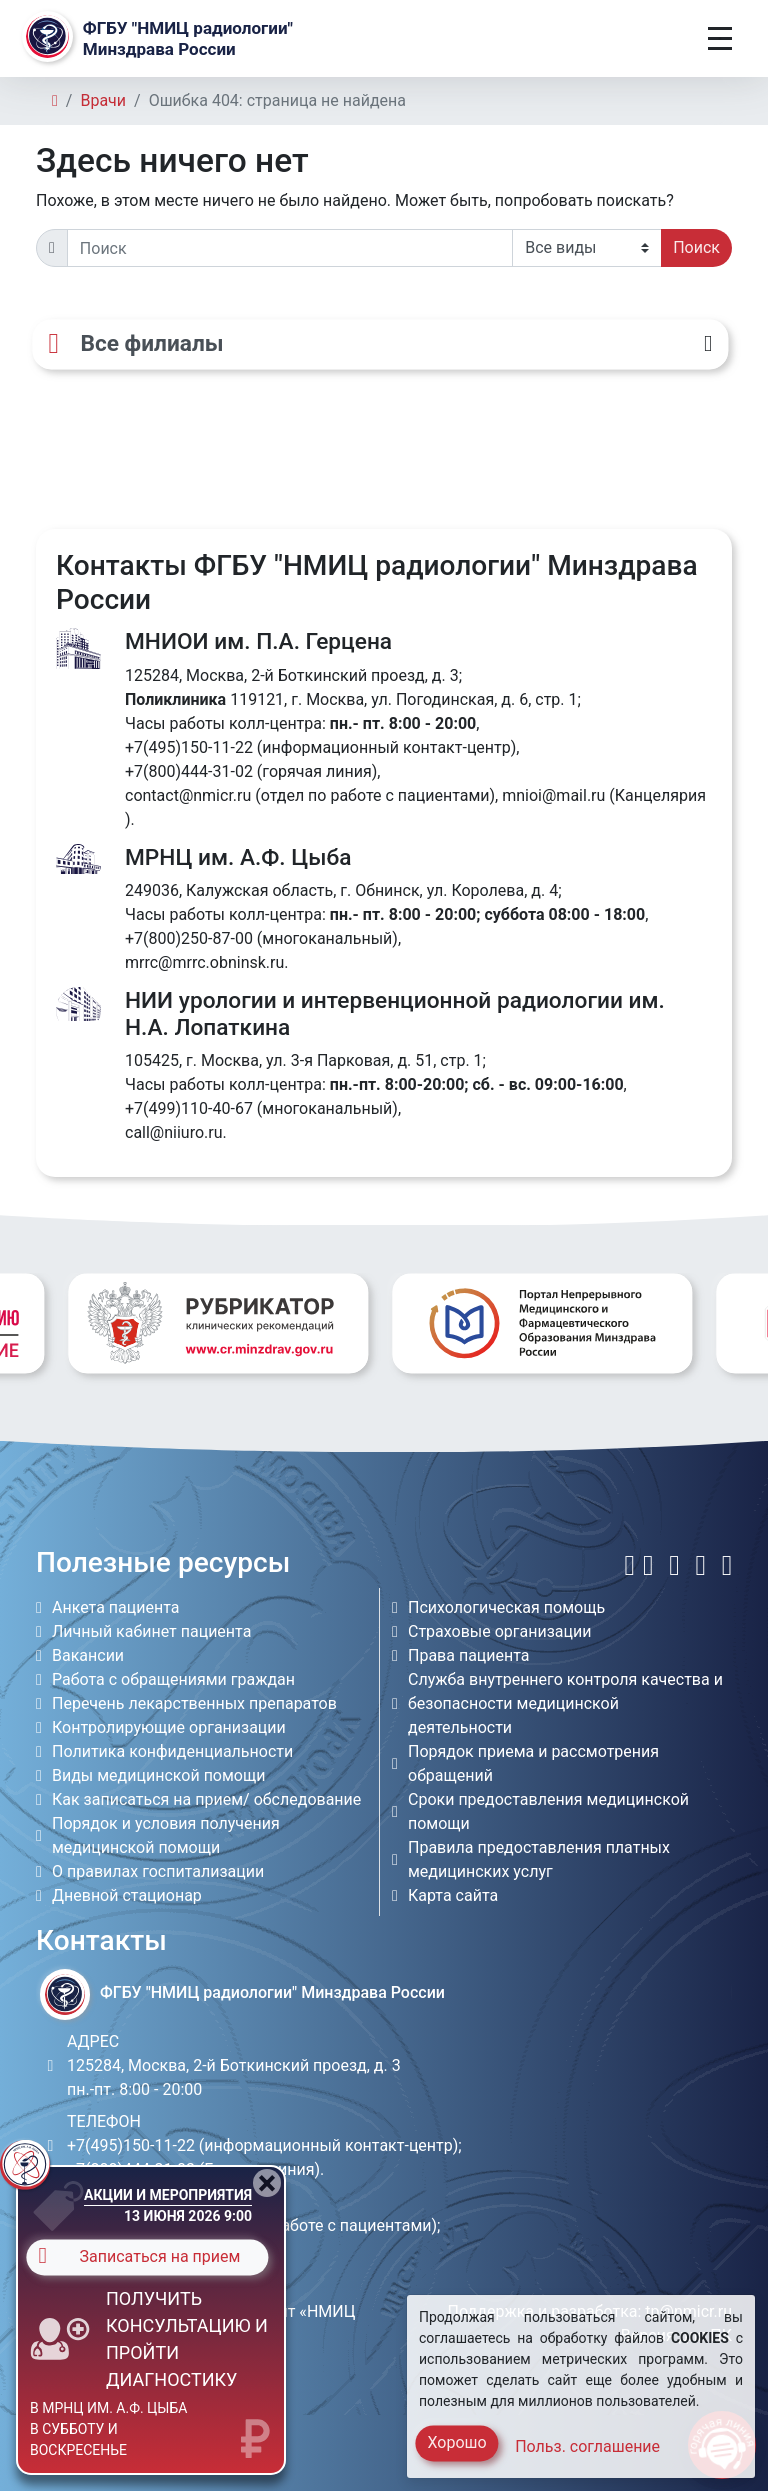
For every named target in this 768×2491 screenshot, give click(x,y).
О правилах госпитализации (158, 1871)
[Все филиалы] (380, 345)
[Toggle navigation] (720, 38)
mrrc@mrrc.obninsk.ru (204, 962)
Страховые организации (500, 1631)
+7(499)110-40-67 (189, 1108)
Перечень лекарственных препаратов (194, 1703)
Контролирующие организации (169, 1727)
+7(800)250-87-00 (189, 938)
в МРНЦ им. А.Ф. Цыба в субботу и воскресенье (108, 2429)
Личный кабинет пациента (151, 1631)
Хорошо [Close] (456, 2442)
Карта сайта (453, 1895)
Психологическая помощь (506, 1607)
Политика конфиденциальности (172, 1751)
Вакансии (88, 1655)
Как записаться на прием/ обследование (206, 1799)
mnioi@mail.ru (553, 795)
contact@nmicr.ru (188, 795)
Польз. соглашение (587, 2446)
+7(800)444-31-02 (189, 771)
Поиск (696, 247)
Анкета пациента (115, 1607)
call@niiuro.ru (174, 1132)
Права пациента (469, 1655)
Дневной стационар (127, 1895)
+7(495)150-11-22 (189, 747)
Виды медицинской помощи (158, 1775)
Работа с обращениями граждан (173, 1679)
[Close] (267, 2183)
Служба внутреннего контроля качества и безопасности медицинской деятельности (565, 1703)
